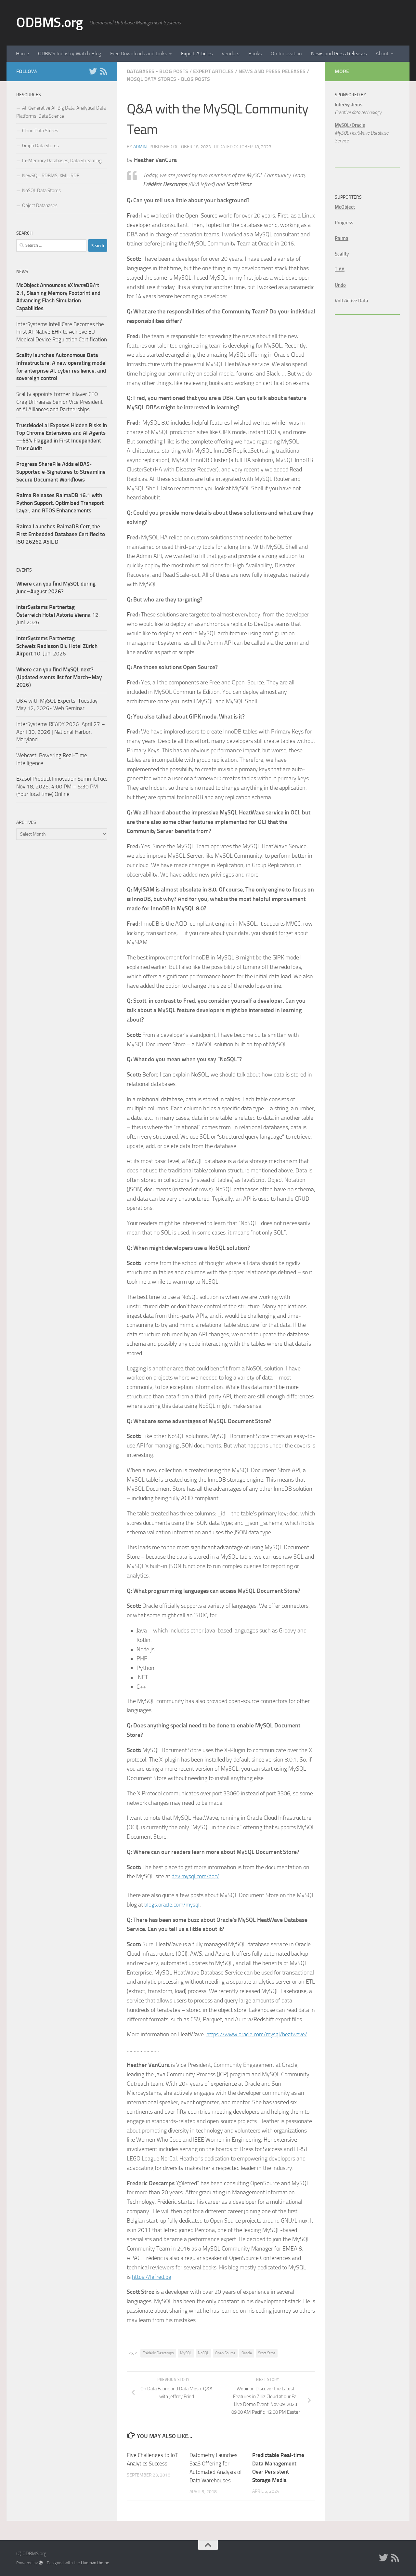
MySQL (186, 2353)
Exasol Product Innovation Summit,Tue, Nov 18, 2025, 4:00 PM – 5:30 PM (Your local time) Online (61, 786)
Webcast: (27, 755)
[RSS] (103, 71)
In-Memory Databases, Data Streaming (62, 161)
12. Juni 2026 (58, 615)
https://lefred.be (152, 2276)
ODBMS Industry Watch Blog (69, 53)
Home (22, 53)
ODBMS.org (49, 22)
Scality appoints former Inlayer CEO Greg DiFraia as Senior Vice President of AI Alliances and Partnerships (59, 402)
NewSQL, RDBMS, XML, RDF (50, 175)
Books (255, 53)
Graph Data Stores (40, 146)
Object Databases (40, 205)
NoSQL (203, 2353)
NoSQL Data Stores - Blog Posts (168, 79)
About (382, 53)
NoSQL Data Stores (41, 190)
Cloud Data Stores (40, 131)
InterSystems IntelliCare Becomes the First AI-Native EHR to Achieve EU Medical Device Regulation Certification (61, 332)
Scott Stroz (266, 2353)
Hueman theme (95, 2562)
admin (140, 147)
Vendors (230, 53)
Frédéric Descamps (158, 2353)
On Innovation (286, 53)
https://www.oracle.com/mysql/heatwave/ (259, 2034)
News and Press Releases (339, 53)
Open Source (225, 2353)
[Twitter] (93, 71)
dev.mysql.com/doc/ (196, 1876)
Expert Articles (197, 53)
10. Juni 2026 (57, 646)
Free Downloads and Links (138, 53)
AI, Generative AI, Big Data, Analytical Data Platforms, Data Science (61, 112)
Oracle (246, 2353)
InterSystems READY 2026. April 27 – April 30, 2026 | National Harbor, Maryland (60, 732)
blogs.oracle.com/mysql (173, 1904)
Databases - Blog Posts (157, 71)
